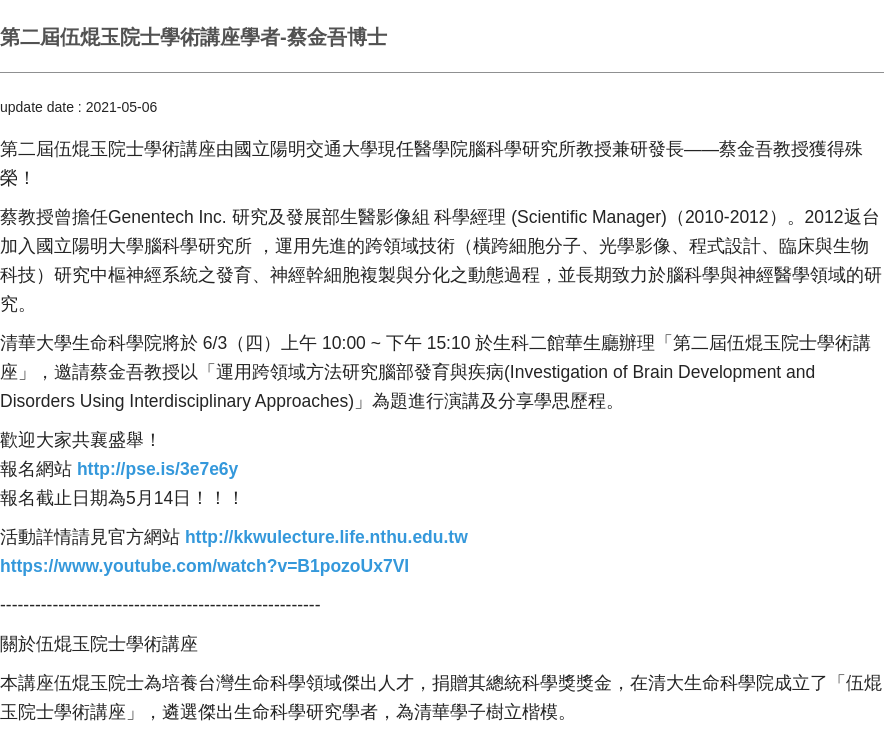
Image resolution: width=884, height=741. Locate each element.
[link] (157, 469)
